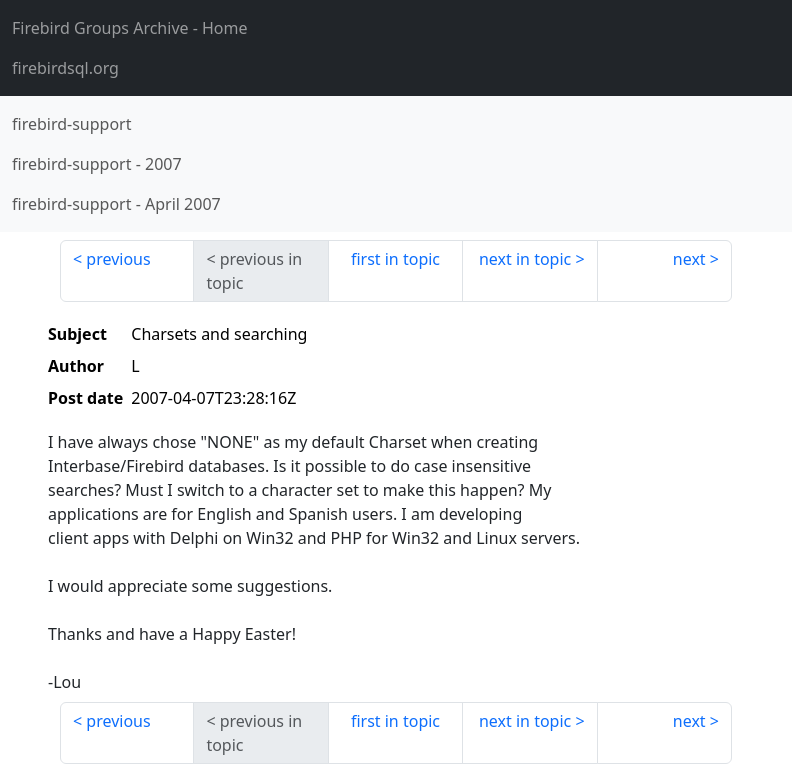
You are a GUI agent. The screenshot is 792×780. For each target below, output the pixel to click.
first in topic (395, 259)
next (689, 259)
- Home (130, 28)
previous (118, 259)
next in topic (525, 259)
